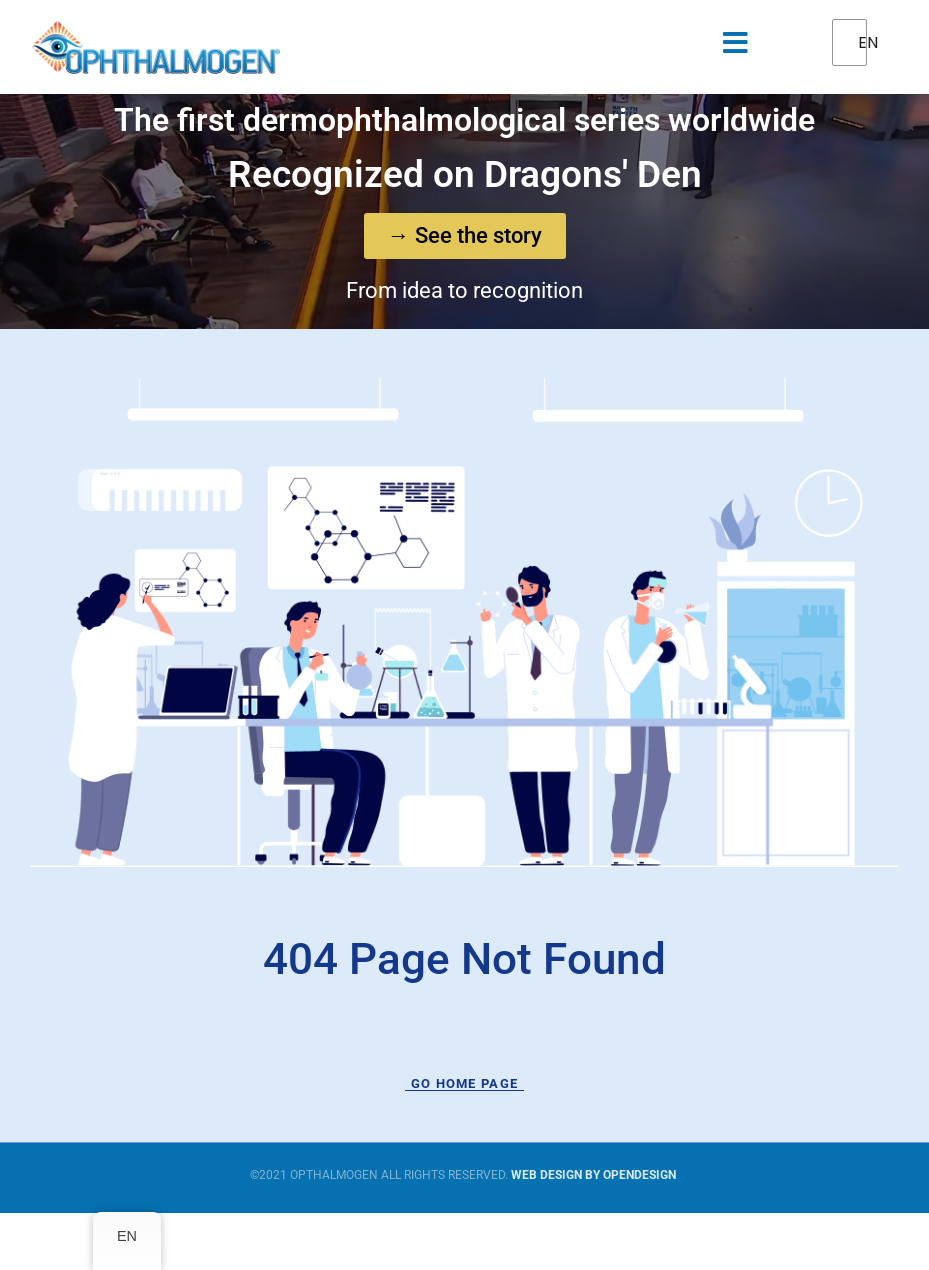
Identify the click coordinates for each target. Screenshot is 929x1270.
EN (864, 42)
